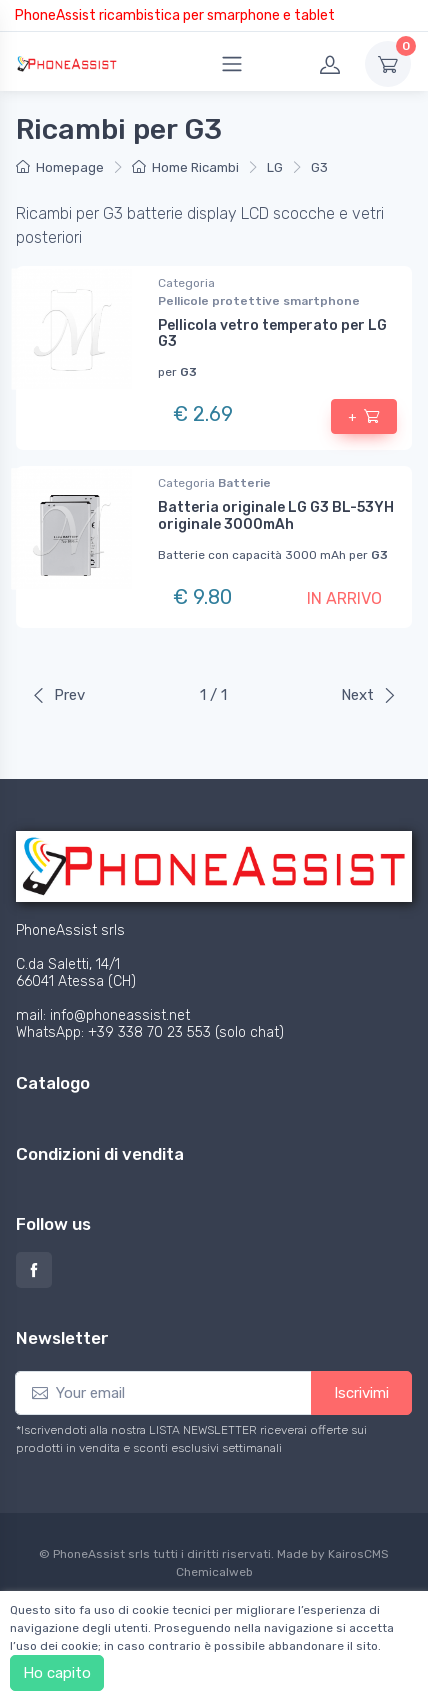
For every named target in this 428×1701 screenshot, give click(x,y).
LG (275, 167)
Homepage (60, 167)
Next (369, 695)
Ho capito (57, 1673)
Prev (58, 695)
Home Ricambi (185, 167)
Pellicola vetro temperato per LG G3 (272, 334)
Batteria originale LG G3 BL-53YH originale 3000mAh (276, 516)
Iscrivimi (361, 1393)
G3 (319, 167)
